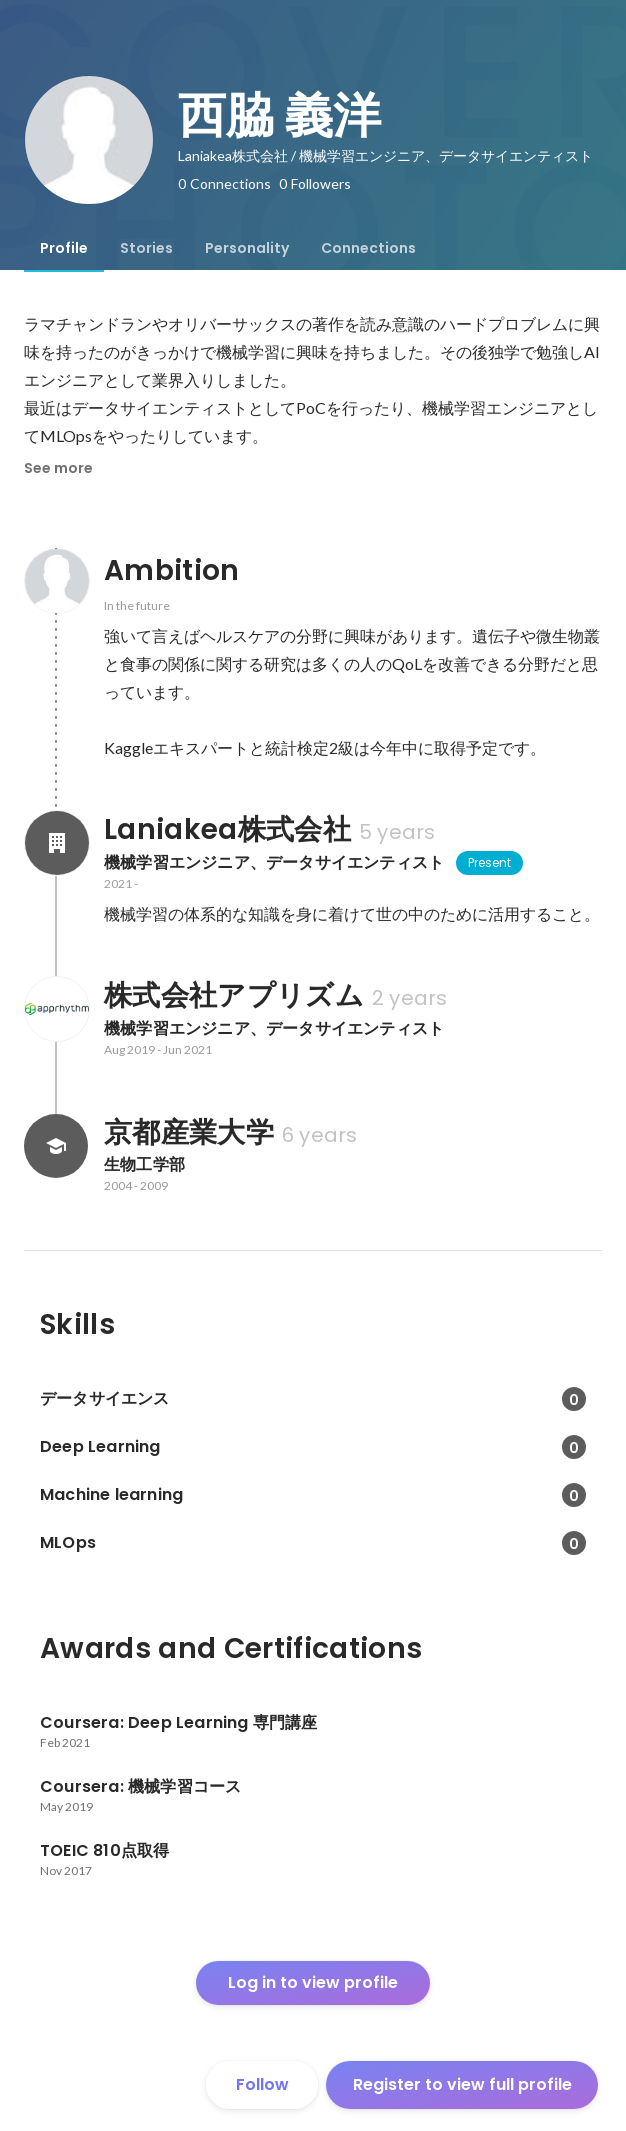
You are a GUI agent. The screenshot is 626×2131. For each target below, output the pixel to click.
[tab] (64, 248)
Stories (146, 248)
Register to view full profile (462, 2084)
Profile (64, 248)
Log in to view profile (313, 1982)
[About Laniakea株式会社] (56, 843)
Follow (262, 2084)
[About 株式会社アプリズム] (56, 1009)
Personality (247, 248)
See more (58, 468)
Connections (368, 248)
